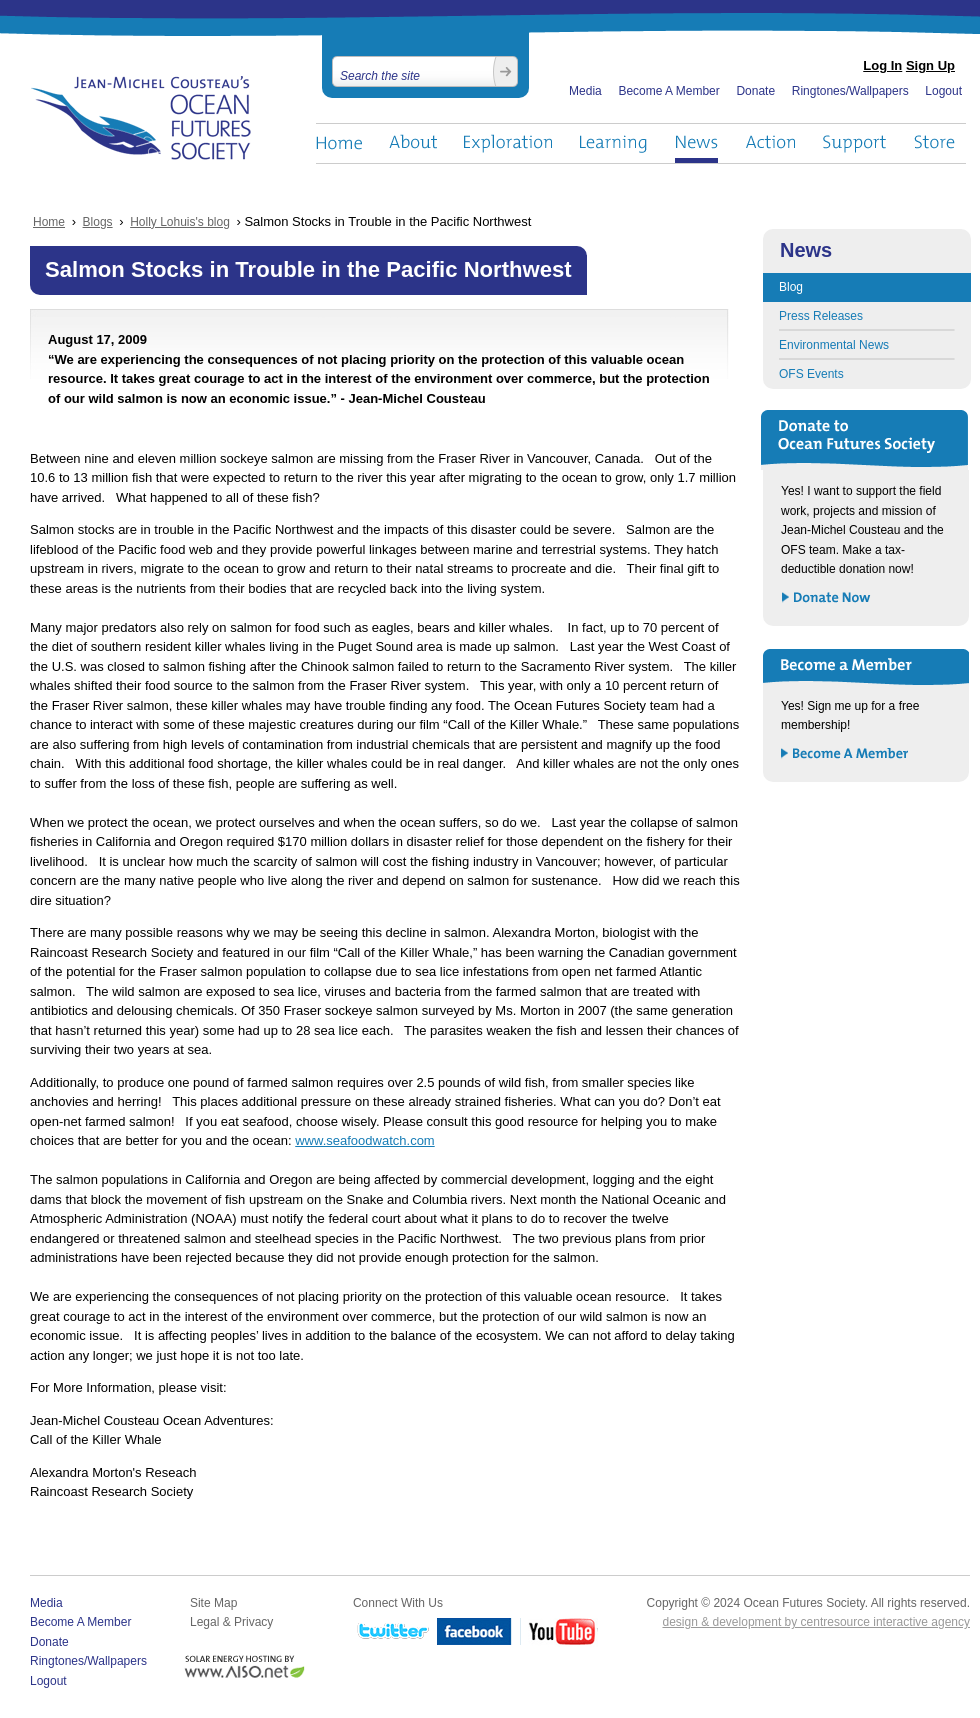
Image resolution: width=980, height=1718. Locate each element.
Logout (943, 91)
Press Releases (821, 316)
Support (854, 143)
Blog (791, 287)
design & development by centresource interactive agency (816, 1622)
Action (770, 143)
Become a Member (845, 754)
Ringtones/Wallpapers (850, 91)
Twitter (391, 1632)
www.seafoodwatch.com (364, 1140)
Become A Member (668, 91)
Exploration (508, 143)
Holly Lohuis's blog (180, 222)
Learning (614, 143)
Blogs (98, 222)
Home (339, 143)
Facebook (474, 1632)
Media (585, 91)
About (413, 143)
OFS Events (811, 374)
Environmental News (834, 345)
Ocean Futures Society (141, 118)
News (696, 143)
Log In (882, 65)
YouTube (559, 1632)
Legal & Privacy (231, 1622)
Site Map (213, 1603)
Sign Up (930, 65)
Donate (755, 91)
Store (935, 143)
